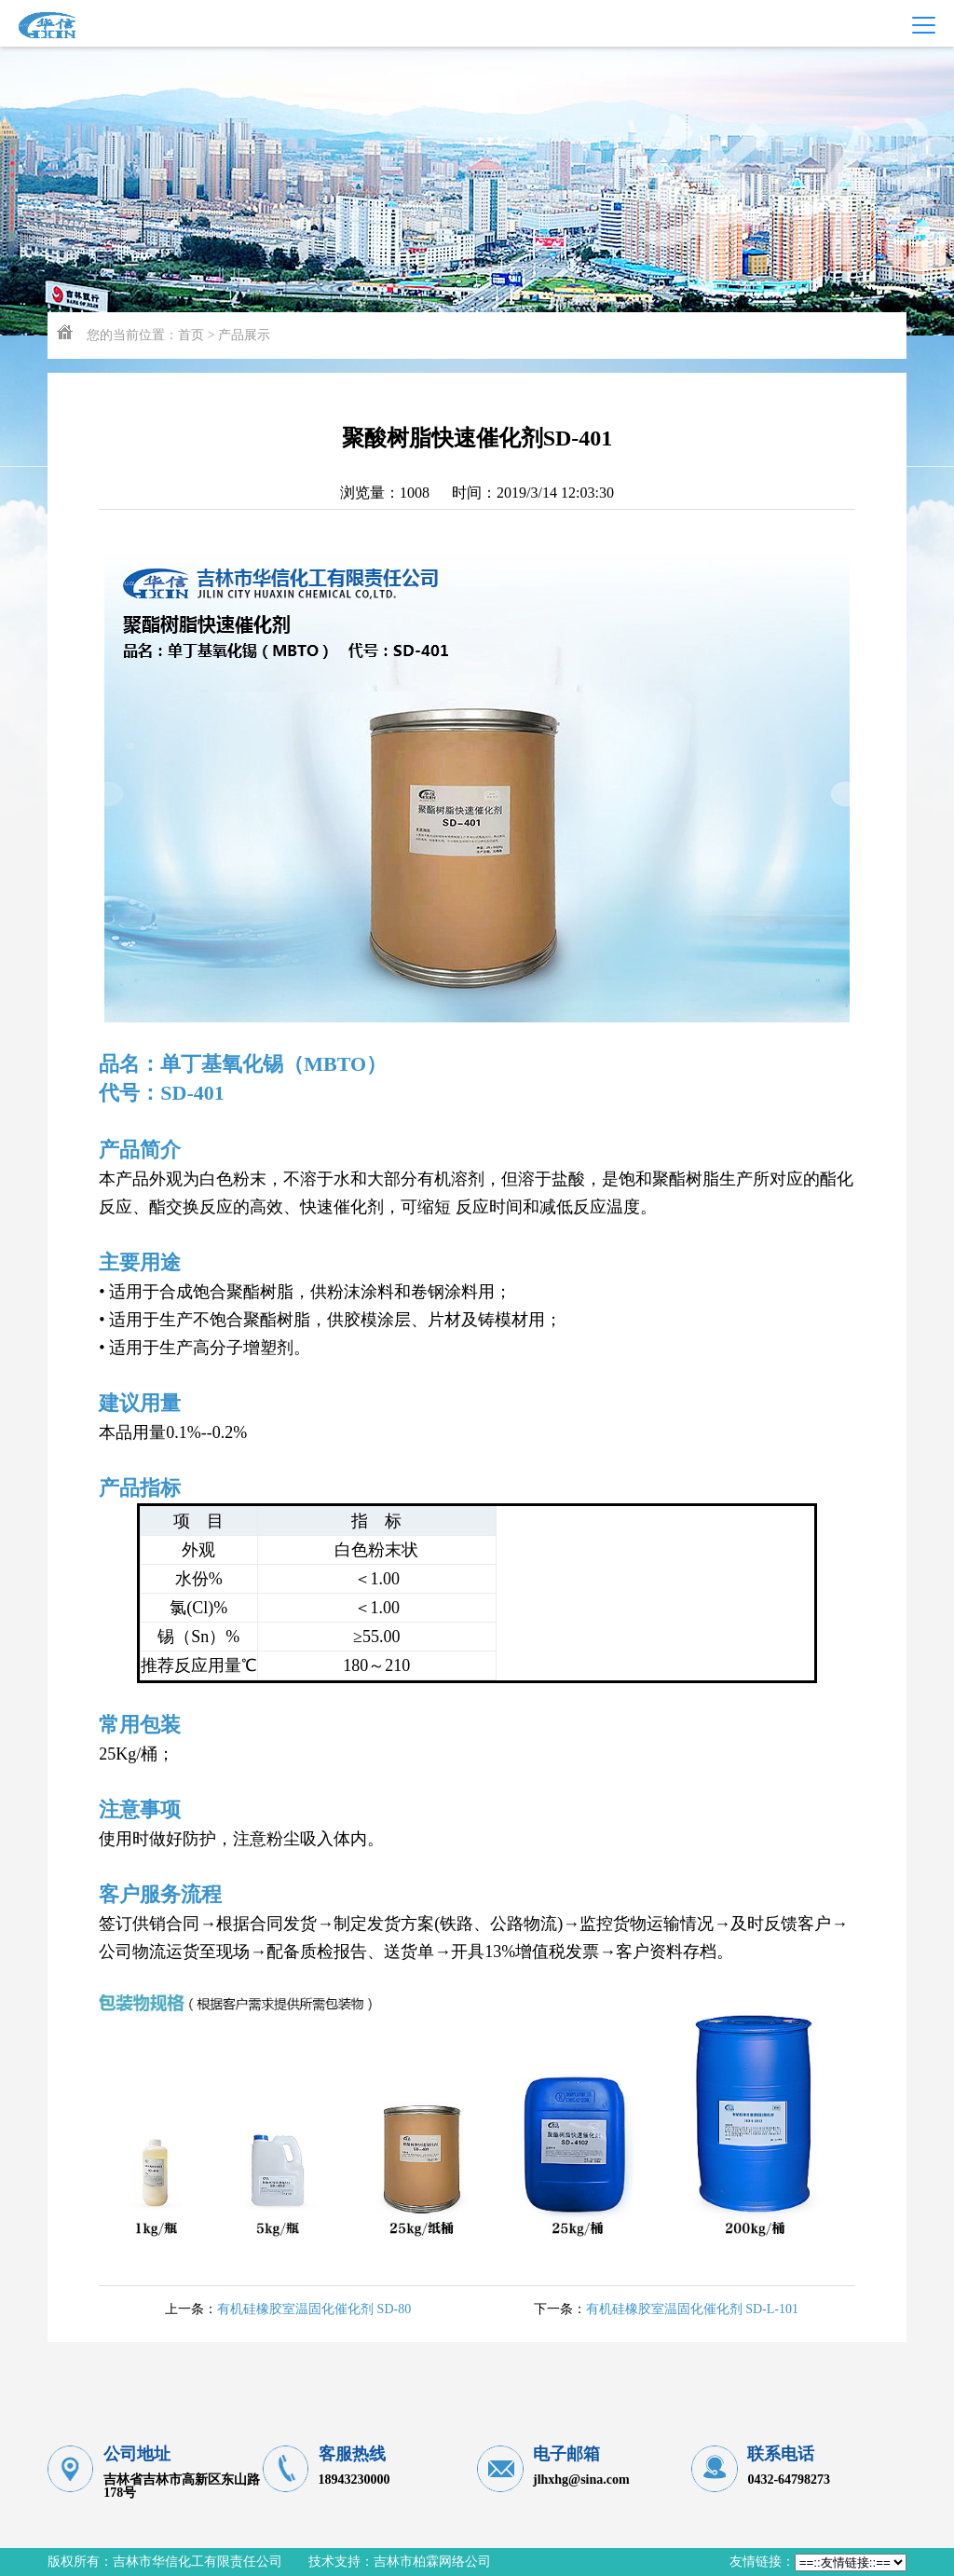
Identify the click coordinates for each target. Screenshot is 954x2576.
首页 (191, 335)
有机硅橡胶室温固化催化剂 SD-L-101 (692, 2309)
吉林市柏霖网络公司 (432, 2562)
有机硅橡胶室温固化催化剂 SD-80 (314, 2309)
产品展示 (244, 335)
